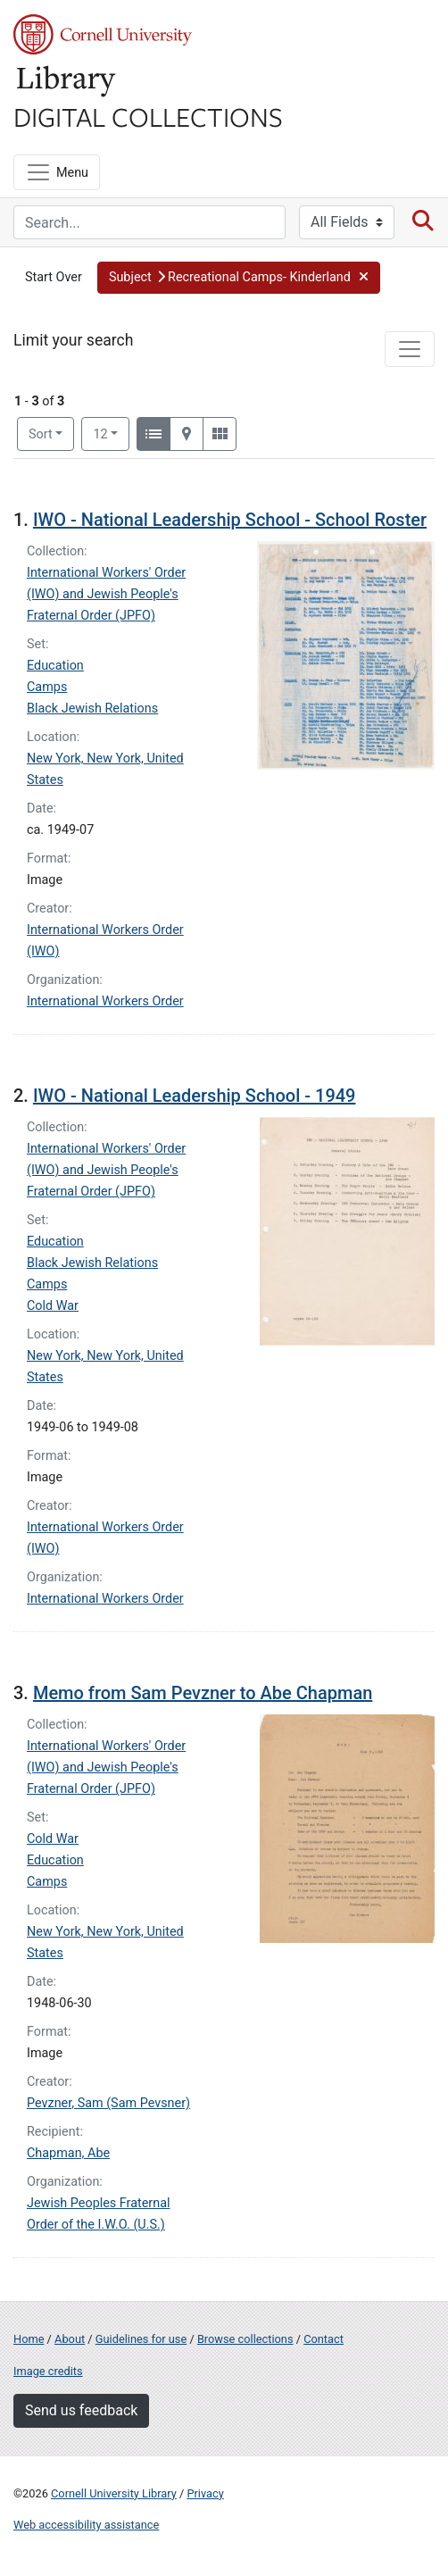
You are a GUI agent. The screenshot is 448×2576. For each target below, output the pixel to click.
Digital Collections (148, 116)
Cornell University (102, 34)
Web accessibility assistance (86, 2524)
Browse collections (245, 2339)
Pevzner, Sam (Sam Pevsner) (108, 2103)
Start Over (53, 277)
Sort (41, 434)
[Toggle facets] (410, 349)
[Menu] (56, 172)
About (69, 2339)
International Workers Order (105, 1001)
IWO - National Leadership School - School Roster (230, 519)
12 (111, 433)
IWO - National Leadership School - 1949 (194, 1095)
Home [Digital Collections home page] (28, 2339)
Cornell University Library (114, 2493)
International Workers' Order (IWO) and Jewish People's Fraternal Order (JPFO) (106, 594)
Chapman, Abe (68, 2153)
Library (66, 82)
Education (55, 665)
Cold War (53, 1305)
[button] (238, 278)
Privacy (205, 2493)
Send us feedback (81, 2410)
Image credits (48, 2371)
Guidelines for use (141, 2339)
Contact (323, 2339)
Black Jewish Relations (92, 708)
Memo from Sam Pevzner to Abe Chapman (202, 1693)
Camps (47, 687)
